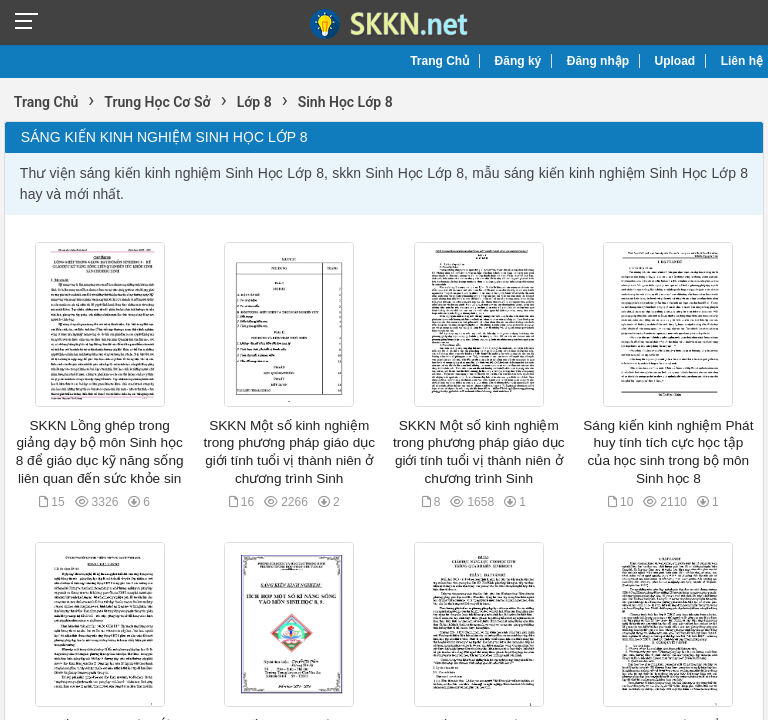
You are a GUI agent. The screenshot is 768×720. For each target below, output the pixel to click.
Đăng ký (518, 61)
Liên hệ (742, 61)
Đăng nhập (598, 61)
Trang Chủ (439, 61)
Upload (675, 61)
